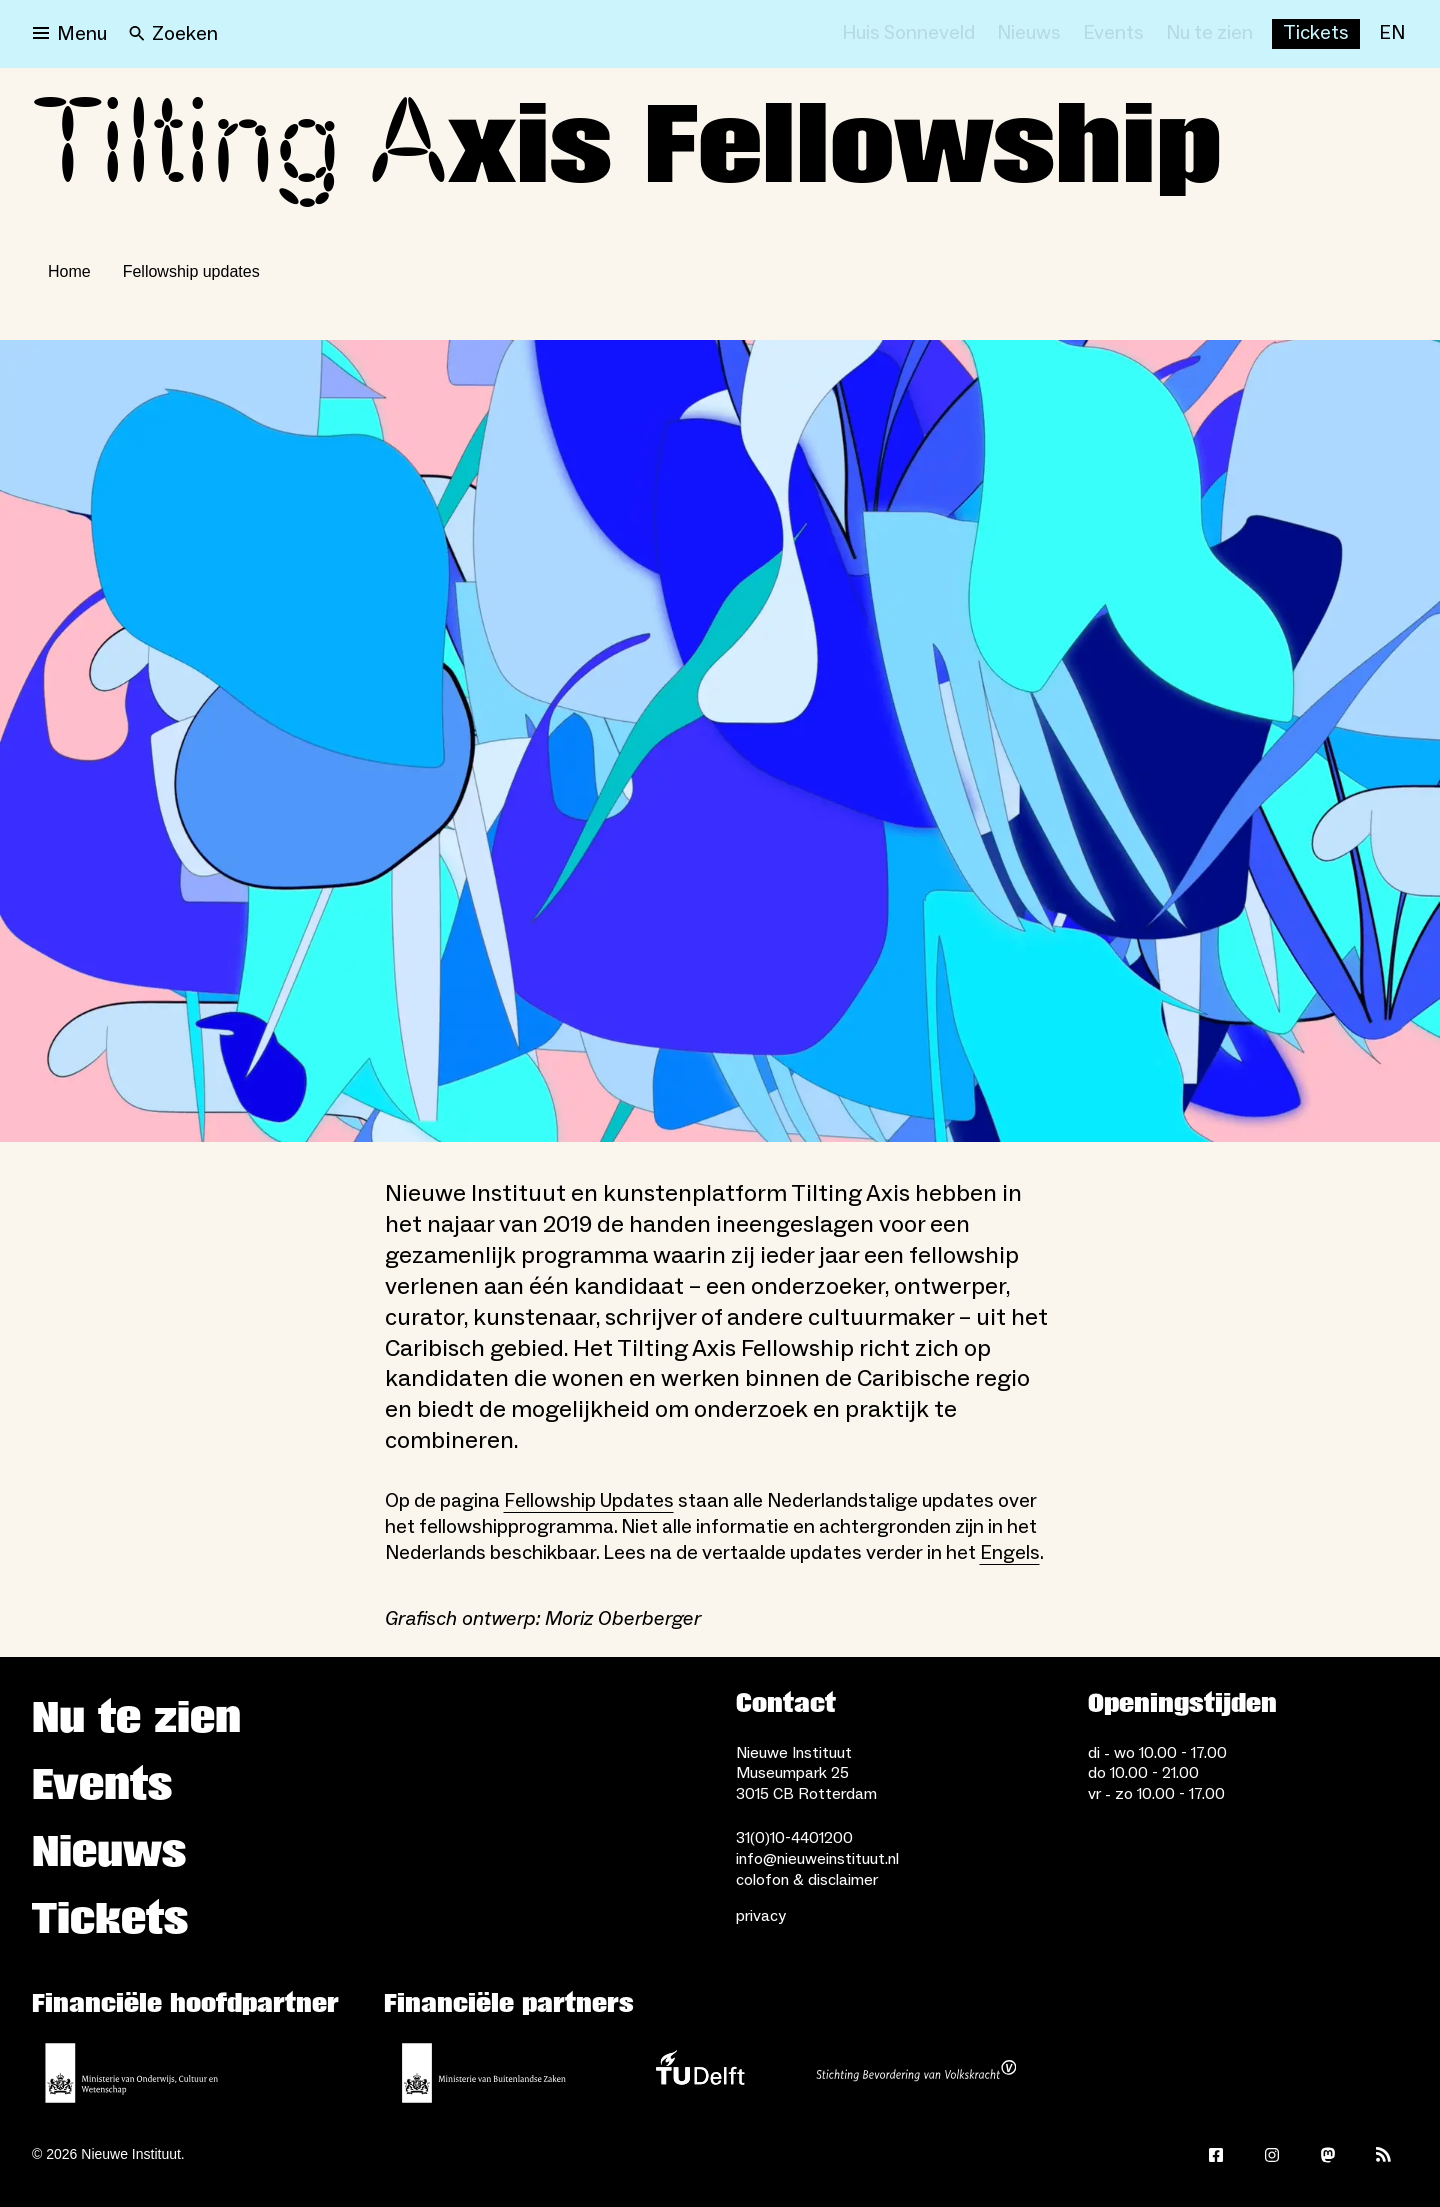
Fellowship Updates (589, 1501)
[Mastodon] (1328, 2155)
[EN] (1392, 34)
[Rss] (1384, 2155)
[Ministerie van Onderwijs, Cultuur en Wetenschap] (132, 2073)
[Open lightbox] (720, 741)
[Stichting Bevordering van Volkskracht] (916, 2073)
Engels (1010, 1553)
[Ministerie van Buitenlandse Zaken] (484, 2073)
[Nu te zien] (1209, 34)
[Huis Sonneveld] (908, 34)
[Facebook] (1216, 2155)
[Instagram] (1272, 2155)
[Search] (173, 34)
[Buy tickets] (1316, 34)
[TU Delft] (700, 2073)
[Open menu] (70, 34)
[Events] (1113, 34)
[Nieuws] (1029, 34)
